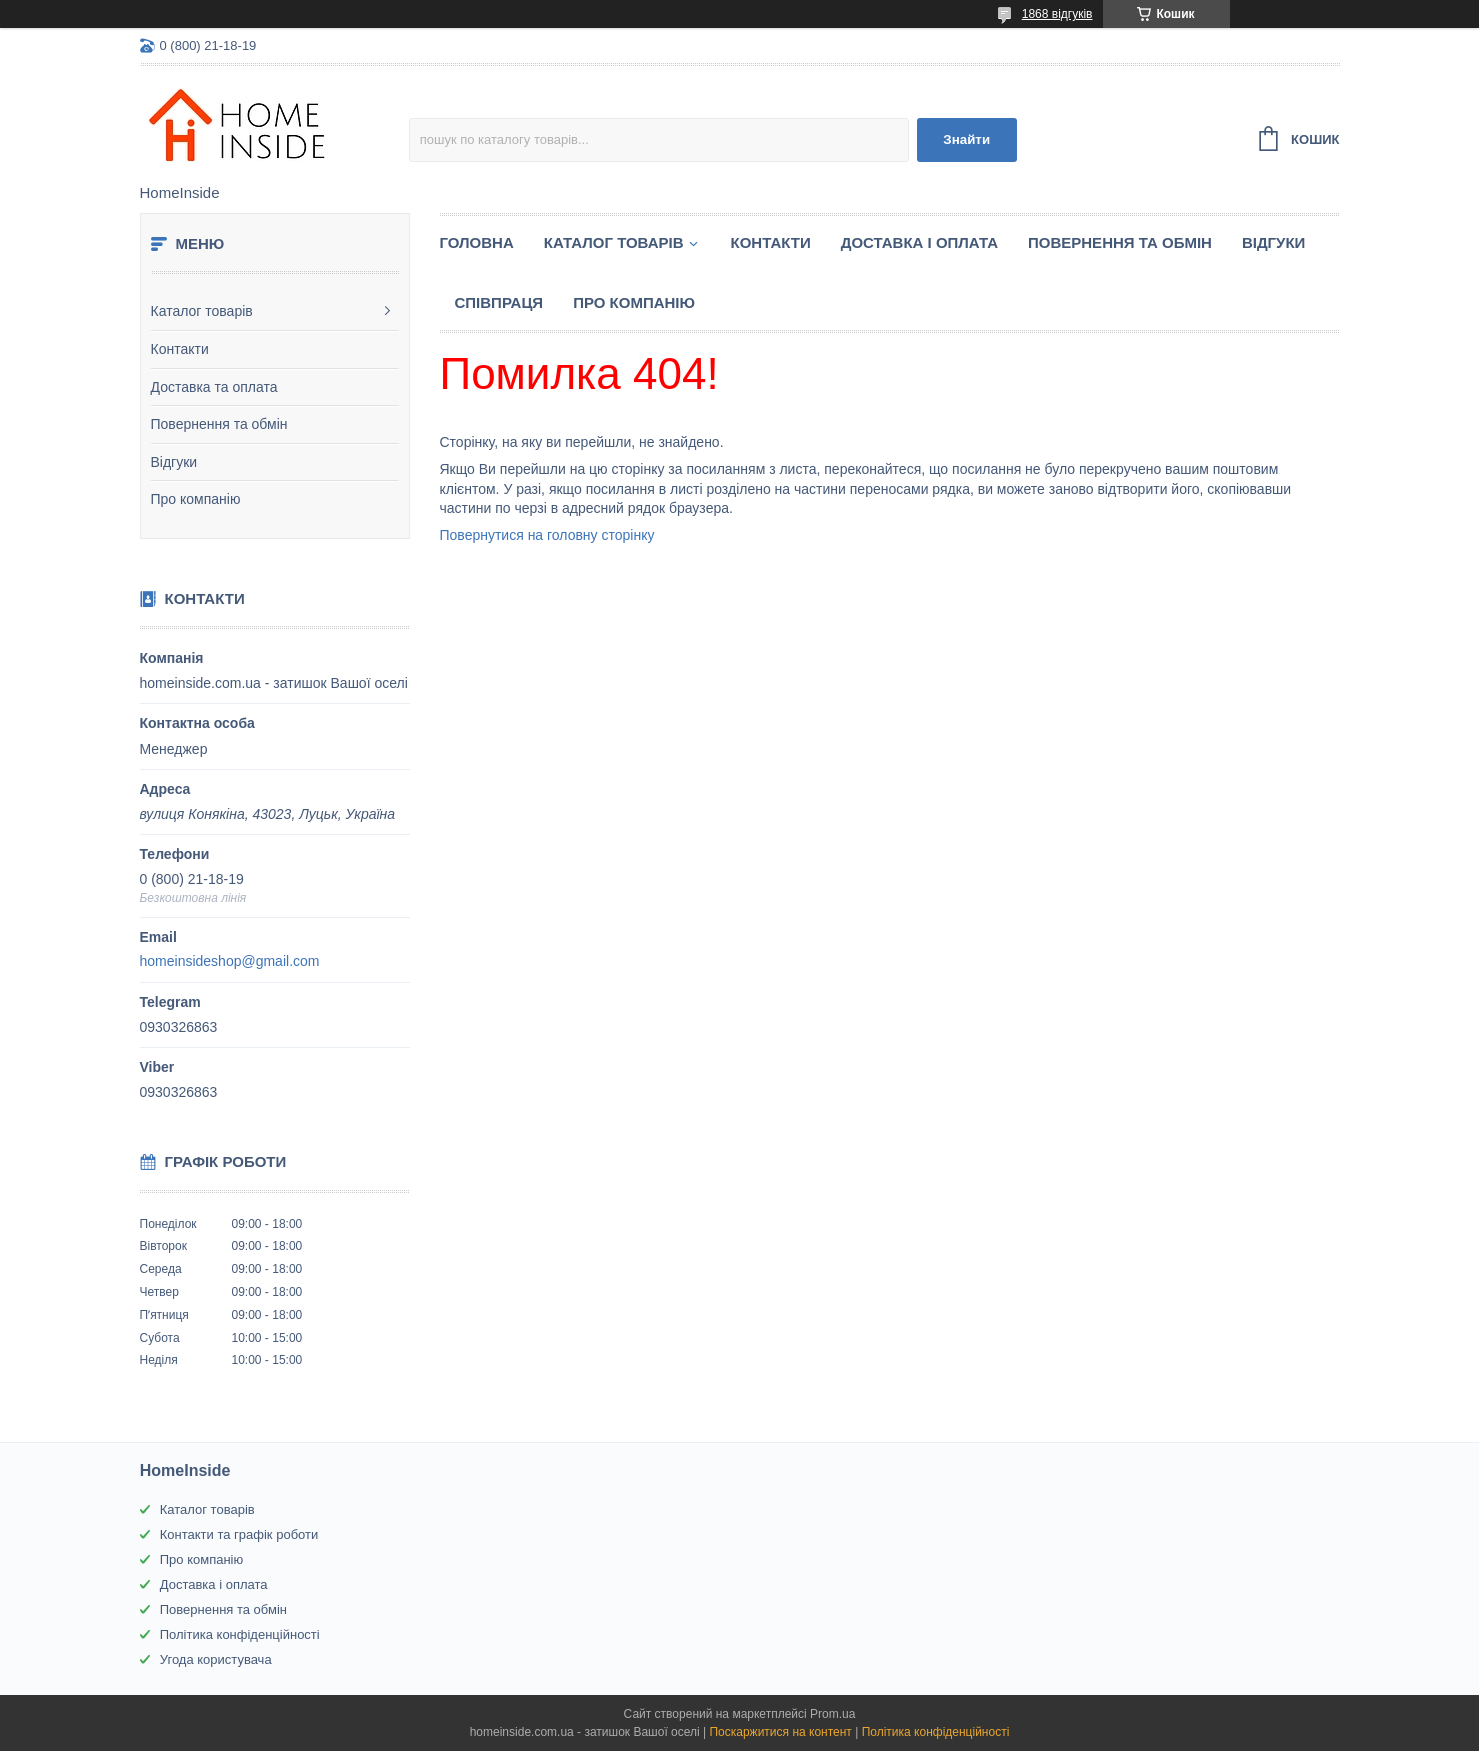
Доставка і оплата (919, 242)
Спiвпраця (499, 302)
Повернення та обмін (219, 424)
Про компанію (196, 499)
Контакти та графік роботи (239, 1534)
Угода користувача (216, 1659)
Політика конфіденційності (240, 1634)
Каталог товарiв (614, 242)
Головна (477, 242)
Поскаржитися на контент (780, 1732)
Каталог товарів (202, 311)
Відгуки (174, 462)
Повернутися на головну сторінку (547, 535)
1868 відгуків (1057, 14)
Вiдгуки (1273, 242)
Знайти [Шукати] (966, 139)
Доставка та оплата (214, 387)
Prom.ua (832, 1714)
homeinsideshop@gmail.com (230, 961)
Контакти (180, 349)
